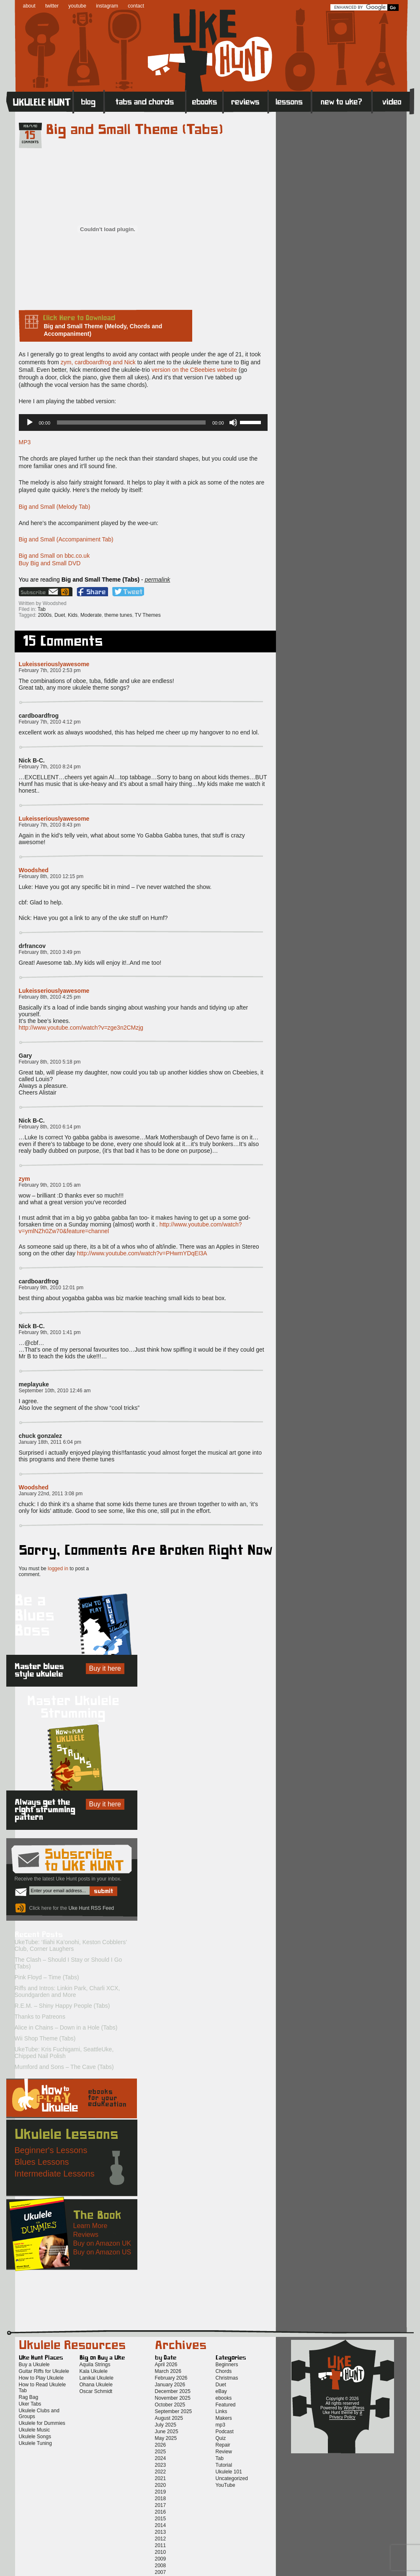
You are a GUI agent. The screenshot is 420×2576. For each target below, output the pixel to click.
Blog (88, 101)
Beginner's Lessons (51, 2150)
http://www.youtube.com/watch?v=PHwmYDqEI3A (142, 1253)
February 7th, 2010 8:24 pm (50, 767)
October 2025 (170, 2405)
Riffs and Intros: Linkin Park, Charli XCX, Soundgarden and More (67, 1991)
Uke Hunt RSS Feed (65, 591)
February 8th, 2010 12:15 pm (51, 876)
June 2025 (166, 2431)
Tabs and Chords (145, 101)
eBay (221, 2391)
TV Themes (148, 615)
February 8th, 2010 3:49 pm (50, 952)
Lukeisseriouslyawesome (54, 664)
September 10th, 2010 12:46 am (55, 1391)
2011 (160, 2545)
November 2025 (173, 2398)
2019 (160, 2492)
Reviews (245, 101)
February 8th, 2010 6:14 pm (50, 1127)
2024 (160, 2458)
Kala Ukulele (94, 2371)
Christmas (227, 2378)
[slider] (131, 422)
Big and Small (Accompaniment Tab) (66, 539)
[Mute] (233, 422)
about (29, 6)
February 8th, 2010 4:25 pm (50, 997)
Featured (226, 2405)
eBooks (204, 101)
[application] (143, 422)
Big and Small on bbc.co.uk (54, 555)
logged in (58, 1568)
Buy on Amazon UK (102, 2243)
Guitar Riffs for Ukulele (44, 2371)
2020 (160, 2485)
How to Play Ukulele (41, 2378)
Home (39, 101)
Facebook (92, 591)
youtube (77, 6)
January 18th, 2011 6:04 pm (50, 1442)
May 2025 (166, 2438)
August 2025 (169, 2418)
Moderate (91, 615)
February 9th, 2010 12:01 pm (51, 1288)
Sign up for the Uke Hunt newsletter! (39, 591)
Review (224, 2452)
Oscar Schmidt (96, 2391)
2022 (160, 2472)
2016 (160, 2512)
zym (24, 1178)
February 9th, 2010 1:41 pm (50, 1332)
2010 (160, 2552)
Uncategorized (232, 2478)
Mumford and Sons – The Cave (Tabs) (64, 2066)
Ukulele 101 (229, 2472)
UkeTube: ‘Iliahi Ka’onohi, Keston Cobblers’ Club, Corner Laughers (71, 1945)
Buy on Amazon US (102, 2252)
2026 (160, 2445)
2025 (160, 2452)
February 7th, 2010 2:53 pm (50, 670)
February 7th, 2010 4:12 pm (50, 722)
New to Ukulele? (342, 101)
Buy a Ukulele (34, 2364)
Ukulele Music (34, 2430)
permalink (157, 579)
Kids (72, 615)
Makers (224, 2418)
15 (30, 135)
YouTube (225, 2485)
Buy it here (105, 1668)
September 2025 (173, 2411)
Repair (223, 2445)
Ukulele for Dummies (42, 2423)
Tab (42, 609)
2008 (160, 2565)
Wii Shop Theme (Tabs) (45, 2038)
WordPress (354, 2408)
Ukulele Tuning (35, 2443)
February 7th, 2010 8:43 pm (50, 825)
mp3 (220, 2425)
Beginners (227, 2364)
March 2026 (168, 2371)
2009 (160, 2559)
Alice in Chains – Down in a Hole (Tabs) (66, 2027)
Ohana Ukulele (96, 2385)
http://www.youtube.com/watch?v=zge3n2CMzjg (81, 1027)
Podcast (225, 2431)
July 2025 (165, 2425)
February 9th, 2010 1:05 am (50, 1185)
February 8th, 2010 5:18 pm (50, 1062)
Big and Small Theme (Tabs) (134, 130)
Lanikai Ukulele (96, 2378)
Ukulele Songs (35, 2436)
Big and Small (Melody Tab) (54, 506)
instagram (107, 6)
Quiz (221, 2438)
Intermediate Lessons (55, 2173)
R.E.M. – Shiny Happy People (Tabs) (62, 2005)
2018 (160, 2498)
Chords (224, 2371)
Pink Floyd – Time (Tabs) (47, 1977)
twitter (52, 6)
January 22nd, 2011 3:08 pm (51, 1494)
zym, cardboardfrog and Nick (98, 362)
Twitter (128, 591)
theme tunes (118, 615)
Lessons (290, 101)
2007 (160, 2572)
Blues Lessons (42, 2161)
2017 (160, 2505)
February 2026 (171, 2378)
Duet (59, 615)
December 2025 (173, 2391)
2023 (160, 2465)
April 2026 (166, 2364)
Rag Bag (29, 2397)
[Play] (30, 422)
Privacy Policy (342, 2417)
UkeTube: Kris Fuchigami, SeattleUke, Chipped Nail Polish (64, 2052)
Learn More (90, 2225)
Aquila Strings (95, 2364)
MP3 (25, 442)
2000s (45, 615)
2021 (160, 2478)
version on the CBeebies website (194, 369)
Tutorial (224, 2465)
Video (393, 101)
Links (221, 2411)
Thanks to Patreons (40, 2016)
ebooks (224, 2398)
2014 (160, 2525)
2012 (160, 2539)
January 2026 (170, 2385)
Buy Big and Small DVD (50, 563)
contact (136, 6)
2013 (160, 2532)
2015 (160, 2519)
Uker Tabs (30, 2404)
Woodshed (34, 870)
